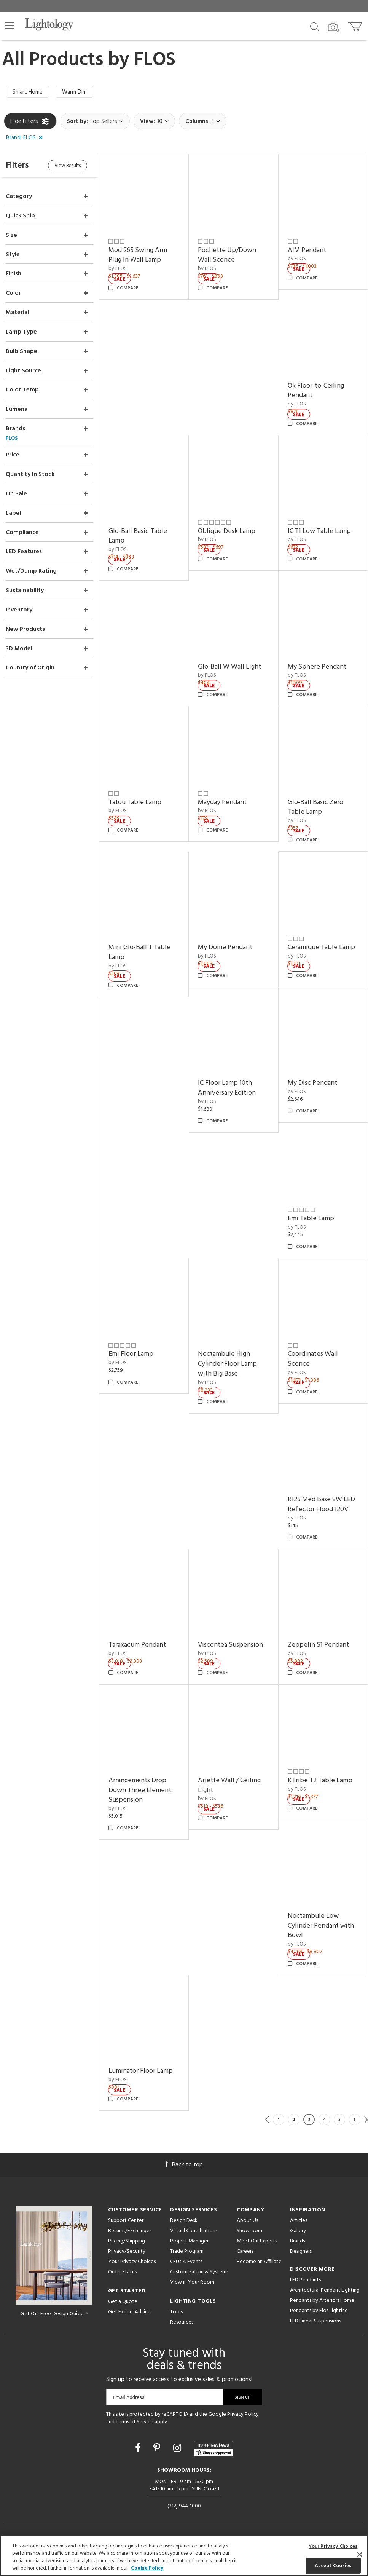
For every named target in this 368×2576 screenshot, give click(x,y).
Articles (298, 2220)
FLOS (154, 60)
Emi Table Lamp (311, 1218)
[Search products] (314, 26)
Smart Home (28, 92)
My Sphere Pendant (317, 666)
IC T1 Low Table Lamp (319, 531)
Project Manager (189, 2241)
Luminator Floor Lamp (140, 2070)
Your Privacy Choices (132, 2262)
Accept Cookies (333, 2566)
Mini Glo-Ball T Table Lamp (139, 952)
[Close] (359, 2554)
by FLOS (117, 268)
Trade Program (187, 2251)
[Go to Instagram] (178, 2448)
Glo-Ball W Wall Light (229, 666)
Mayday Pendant (222, 802)
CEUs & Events (186, 2261)
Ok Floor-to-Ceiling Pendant (316, 390)
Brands (297, 2241)
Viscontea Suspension (230, 1644)
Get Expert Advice (129, 2312)
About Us (247, 2220)
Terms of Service (134, 2422)
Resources (181, 2322)
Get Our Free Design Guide (54, 2313)
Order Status (122, 2272)
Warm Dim (74, 92)
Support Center (125, 2220)
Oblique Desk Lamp (226, 531)
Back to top (184, 2165)
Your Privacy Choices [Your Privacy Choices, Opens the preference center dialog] (333, 2546)
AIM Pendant (307, 250)
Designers (301, 2251)
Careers (245, 2251)
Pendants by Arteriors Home (322, 2300)
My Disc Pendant (312, 1082)
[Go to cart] (356, 25)
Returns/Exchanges (129, 2230)
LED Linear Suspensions (315, 2321)
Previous (267, 2119)
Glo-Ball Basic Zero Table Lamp (315, 807)
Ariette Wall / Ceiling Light (229, 1785)
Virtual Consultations (193, 2230)
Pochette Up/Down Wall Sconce (227, 255)
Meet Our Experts (257, 2241)
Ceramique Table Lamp (321, 947)
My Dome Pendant (225, 947)
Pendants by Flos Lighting (319, 2310)
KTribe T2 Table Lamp (320, 1780)
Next (366, 2119)
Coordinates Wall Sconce (313, 1359)
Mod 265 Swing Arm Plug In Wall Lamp (137, 255)
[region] (184, 2555)
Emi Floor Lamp (130, 1354)
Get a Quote (122, 2301)
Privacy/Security (126, 2251)
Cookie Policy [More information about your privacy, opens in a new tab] (147, 2568)
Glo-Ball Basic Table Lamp (137, 536)
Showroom (249, 2230)
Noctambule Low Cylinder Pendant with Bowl (321, 1925)
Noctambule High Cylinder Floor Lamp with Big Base (227, 1364)
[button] (9, 25)
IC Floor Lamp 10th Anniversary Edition (227, 1087)
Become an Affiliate (259, 2261)
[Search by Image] (333, 27)
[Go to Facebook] (139, 2448)
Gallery (298, 2230)
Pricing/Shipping (126, 2241)
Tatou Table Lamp (134, 802)
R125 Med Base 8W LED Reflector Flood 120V (321, 1504)
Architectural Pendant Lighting (325, 2290)
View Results (67, 166)
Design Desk (184, 2220)
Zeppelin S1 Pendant (318, 1644)
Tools (176, 2312)
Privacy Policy (243, 2414)
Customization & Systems (199, 2272)
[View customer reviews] (213, 2448)
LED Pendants (305, 2280)
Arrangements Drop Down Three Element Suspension (139, 1790)
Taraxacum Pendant (137, 1644)
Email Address (129, 2397)
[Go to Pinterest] (158, 2448)
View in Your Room (192, 2282)
